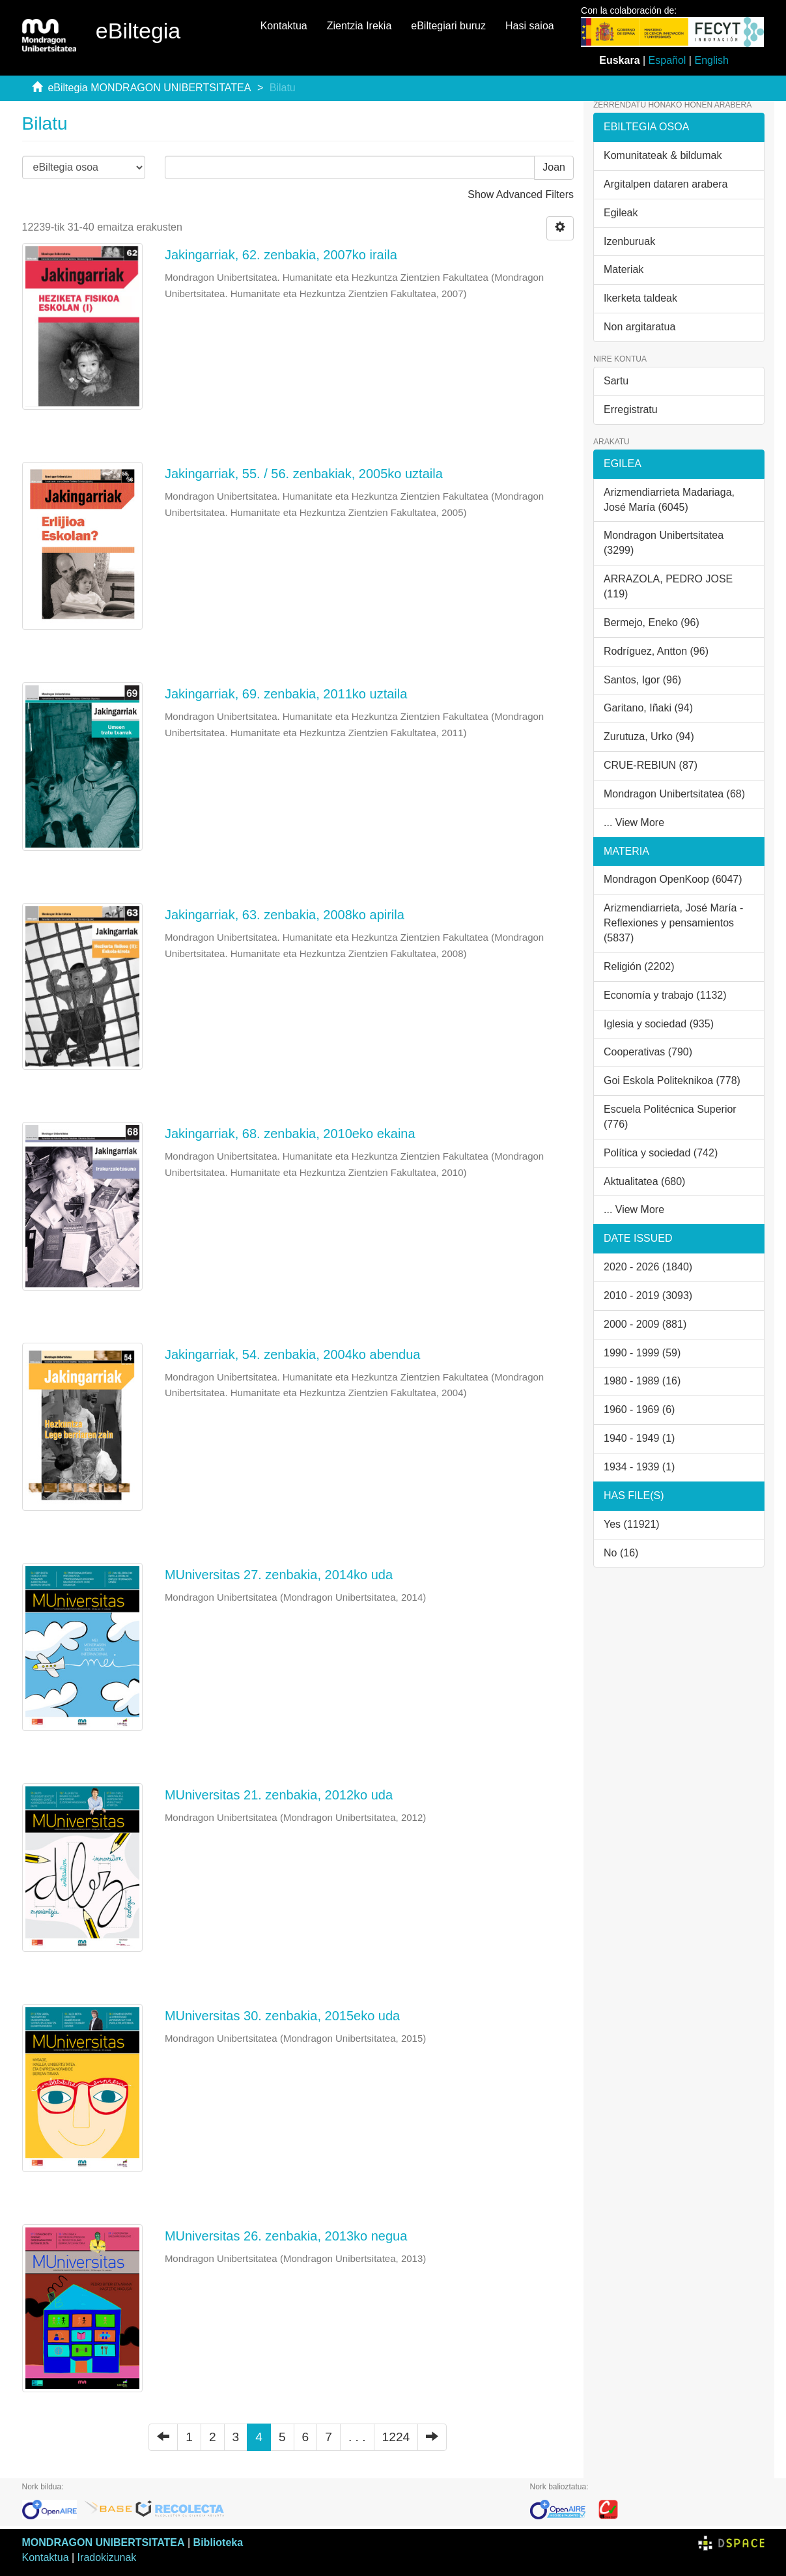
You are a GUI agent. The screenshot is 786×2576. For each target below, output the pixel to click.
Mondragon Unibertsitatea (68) (674, 793)
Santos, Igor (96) (642, 679)
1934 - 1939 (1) (639, 1466)
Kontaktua (283, 25)
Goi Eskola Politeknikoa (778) (672, 1080)
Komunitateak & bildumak (663, 155)
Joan (553, 167)
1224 (396, 2437)
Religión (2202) (639, 966)
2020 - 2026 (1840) (648, 1266)
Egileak (621, 212)
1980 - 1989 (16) (642, 1380)
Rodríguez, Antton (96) (656, 651)
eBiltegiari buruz (448, 25)
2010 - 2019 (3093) (648, 1295)
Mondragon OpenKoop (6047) (673, 879)
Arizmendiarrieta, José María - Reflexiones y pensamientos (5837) (673, 922)
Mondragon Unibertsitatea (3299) (663, 543)
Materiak (623, 269)
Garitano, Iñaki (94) (648, 707)
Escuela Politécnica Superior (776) (670, 1117)
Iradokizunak (107, 2557)
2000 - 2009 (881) (645, 1324)
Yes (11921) (632, 1524)
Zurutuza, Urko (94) (649, 736)
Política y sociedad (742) (661, 1152)
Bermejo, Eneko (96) (651, 622)
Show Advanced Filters (521, 194)
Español (667, 60)
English (711, 60)
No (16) (621, 1552)
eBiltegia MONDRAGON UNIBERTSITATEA (149, 87)
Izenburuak (629, 241)
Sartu (616, 380)
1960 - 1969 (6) (639, 1409)
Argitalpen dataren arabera (665, 184)
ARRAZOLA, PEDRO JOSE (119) (668, 586)
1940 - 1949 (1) (639, 1438)
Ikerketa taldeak (640, 298)
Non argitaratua (639, 326)
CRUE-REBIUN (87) (650, 765)
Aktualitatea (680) (644, 1181)
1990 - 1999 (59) (642, 1352)
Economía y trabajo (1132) (665, 995)
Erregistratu (631, 409)
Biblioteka (218, 2542)
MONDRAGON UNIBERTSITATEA (103, 2542)
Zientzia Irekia (359, 25)
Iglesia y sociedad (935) (659, 1023)
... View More (634, 822)
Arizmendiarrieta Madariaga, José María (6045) (669, 500)
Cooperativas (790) (648, 1051)
